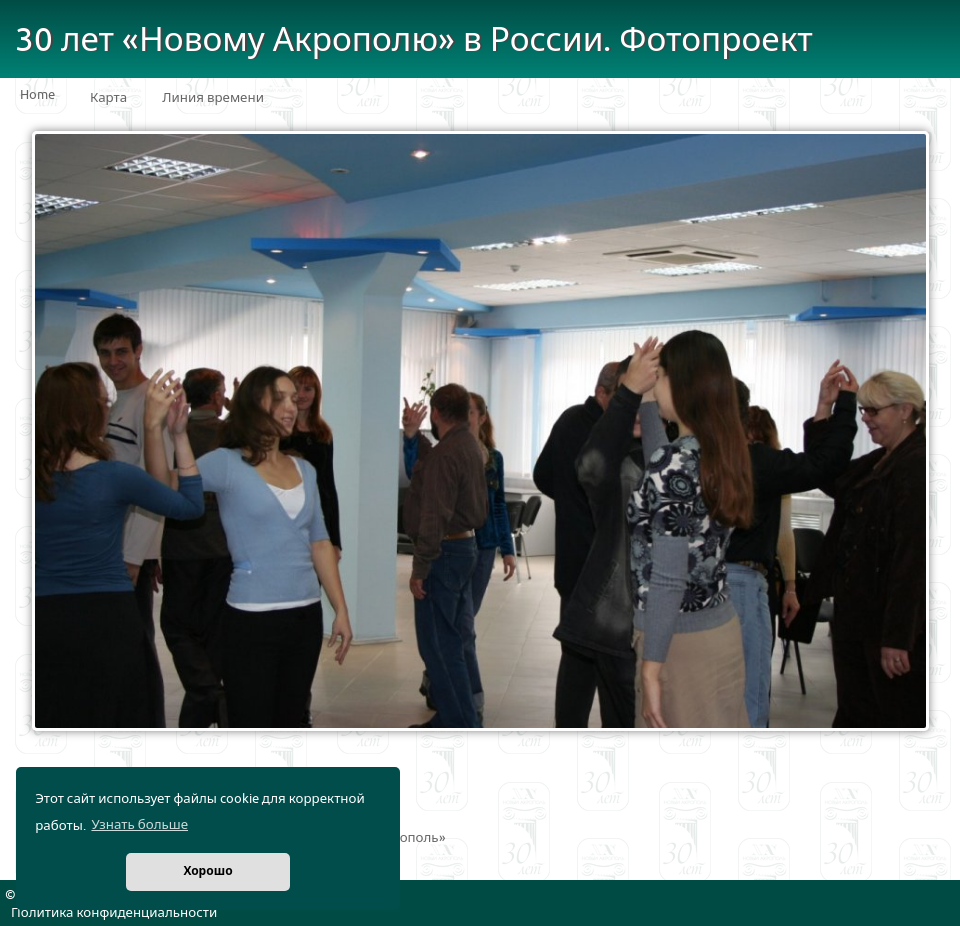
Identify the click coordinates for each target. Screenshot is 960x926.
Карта (108, 98)
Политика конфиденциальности (114, 913)
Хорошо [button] (207, 871)
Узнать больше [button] (139, 825)
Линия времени (213, 98)
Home (37, 95)
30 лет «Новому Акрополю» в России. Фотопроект (414, 40)
